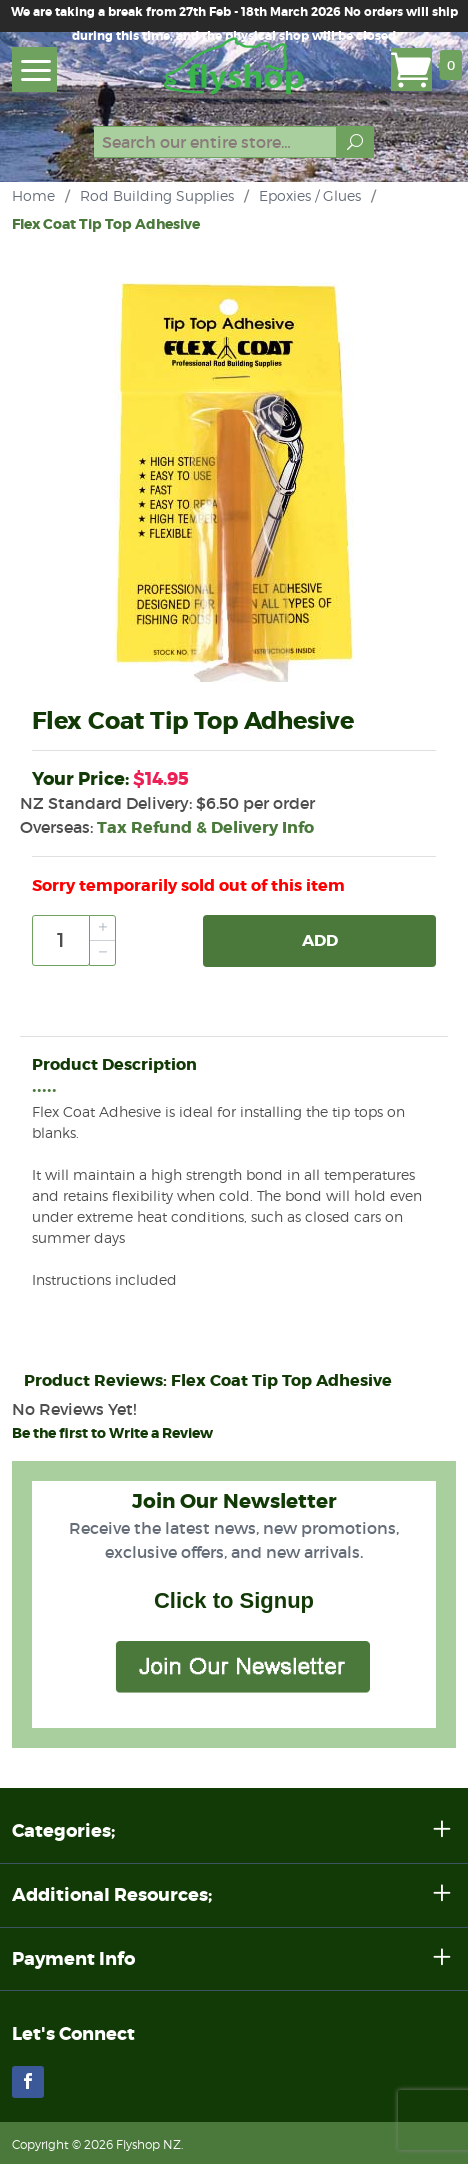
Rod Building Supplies (157, 195)
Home (33, 195)
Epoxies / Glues (310, 195)
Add (320, 940)
